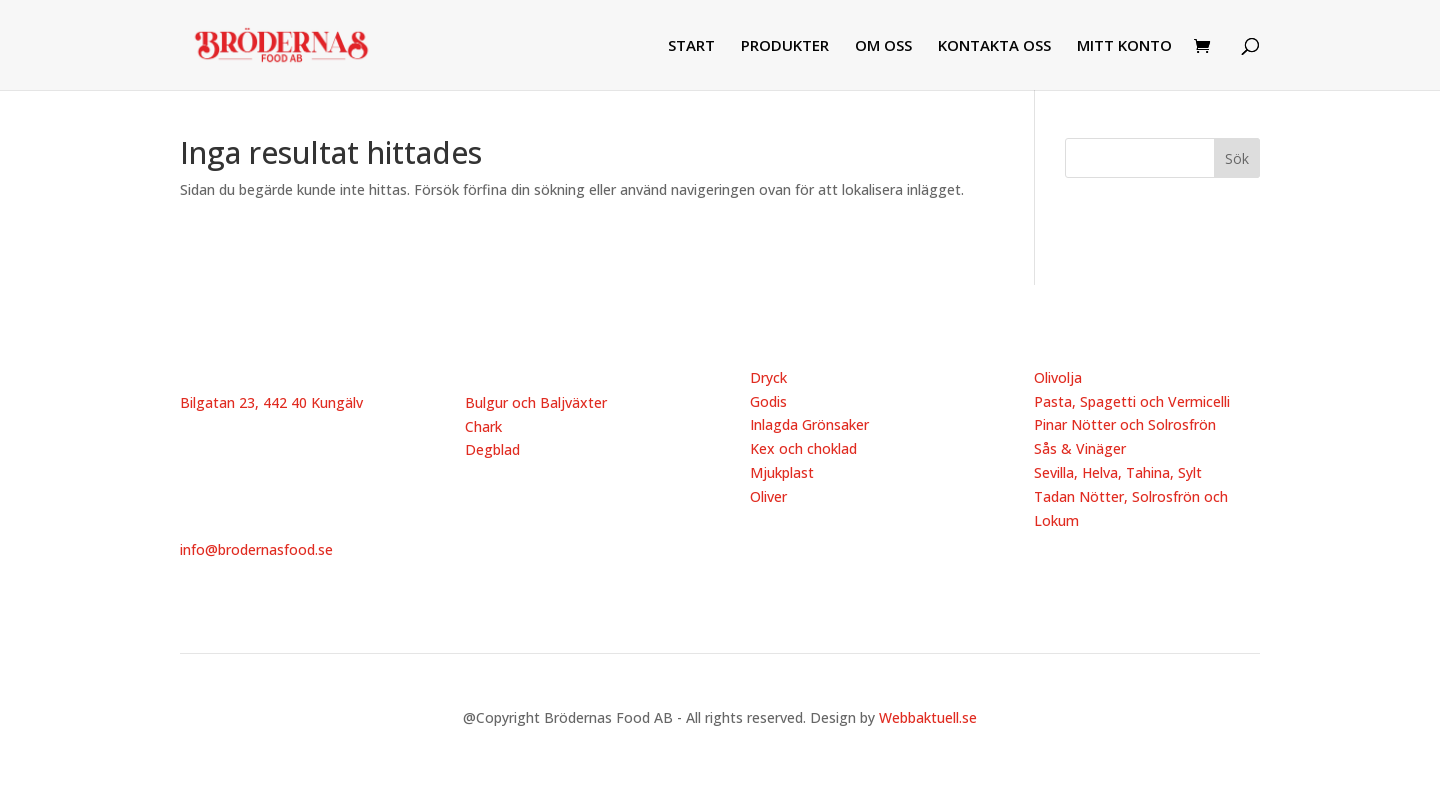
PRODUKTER (785, 46)
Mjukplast (782, 472)
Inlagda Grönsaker (809, 424)
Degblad (492, 449)
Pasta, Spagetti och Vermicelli (1132, 401)
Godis (768, 401)
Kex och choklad (803, 448)
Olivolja (1058, 377)
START (691, 46)
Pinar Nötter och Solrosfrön (1125, 424)
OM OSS (883, 46)
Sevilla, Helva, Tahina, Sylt (1118, 472)
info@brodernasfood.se (256, 549)
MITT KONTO (1124, 46)
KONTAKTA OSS (994, 46)
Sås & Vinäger (1080, 448)
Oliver (768, 496)
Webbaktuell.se (928, 717)
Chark (483, 426)
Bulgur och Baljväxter (536, 402)
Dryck (768, 377)
